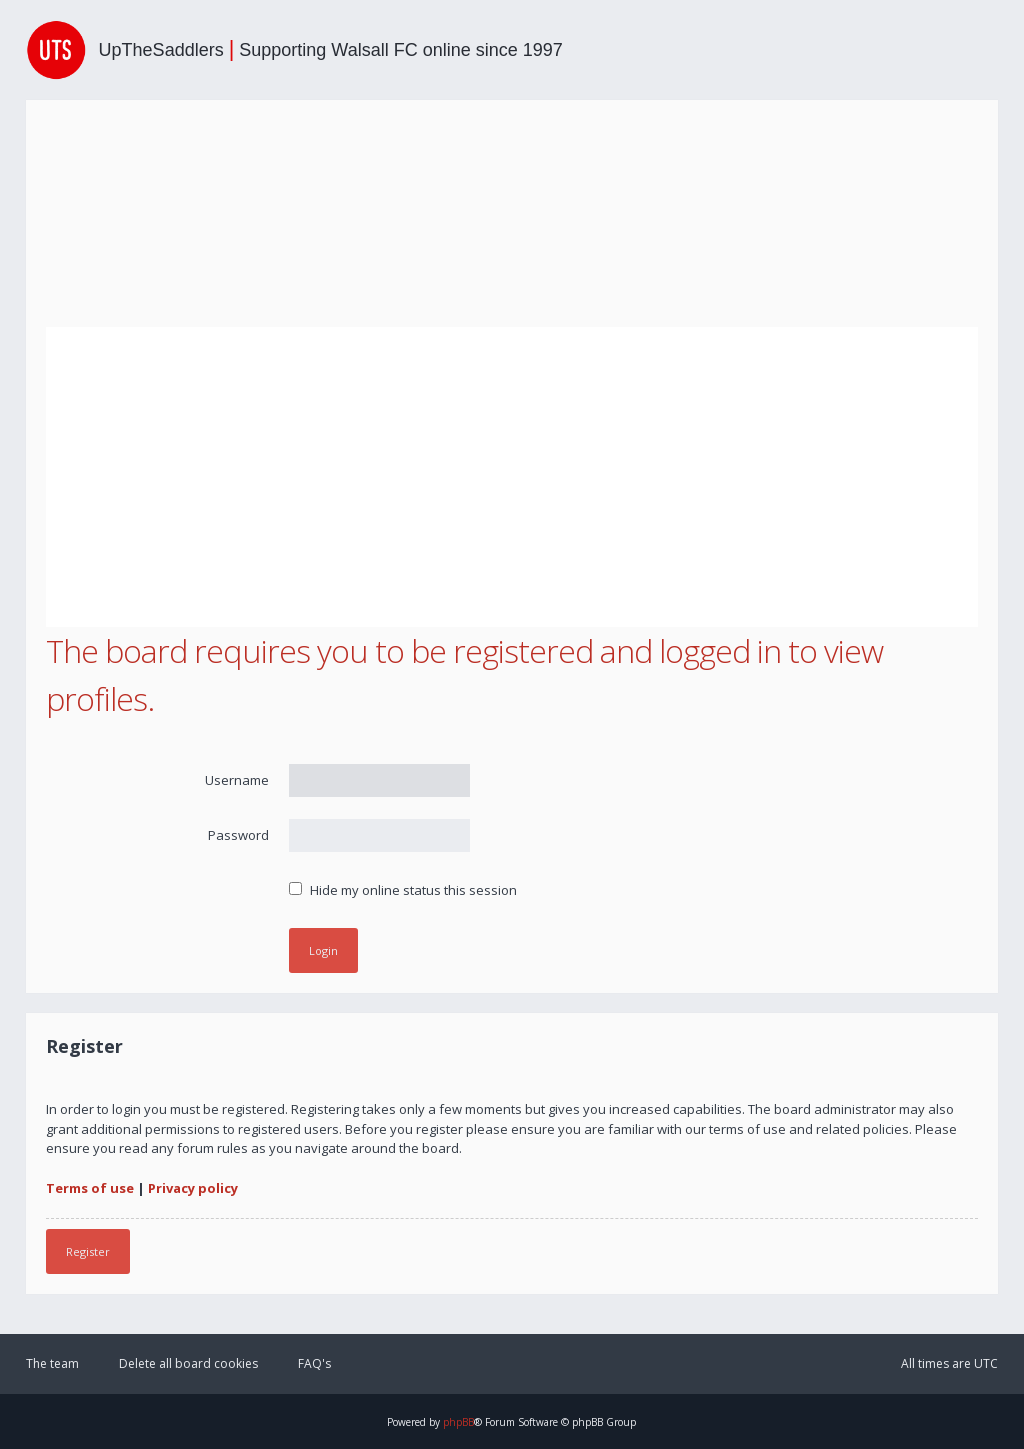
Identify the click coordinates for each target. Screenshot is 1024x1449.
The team (52, 1363)
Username (237, 780)
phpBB (458, 1422)
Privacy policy (193, 1188)
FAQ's (314, 1363)
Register (88, 1251)
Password (238, 835)
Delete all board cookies (188, 1363)
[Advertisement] (512, 477)
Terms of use (90, 1188)
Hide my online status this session (403, 890)
